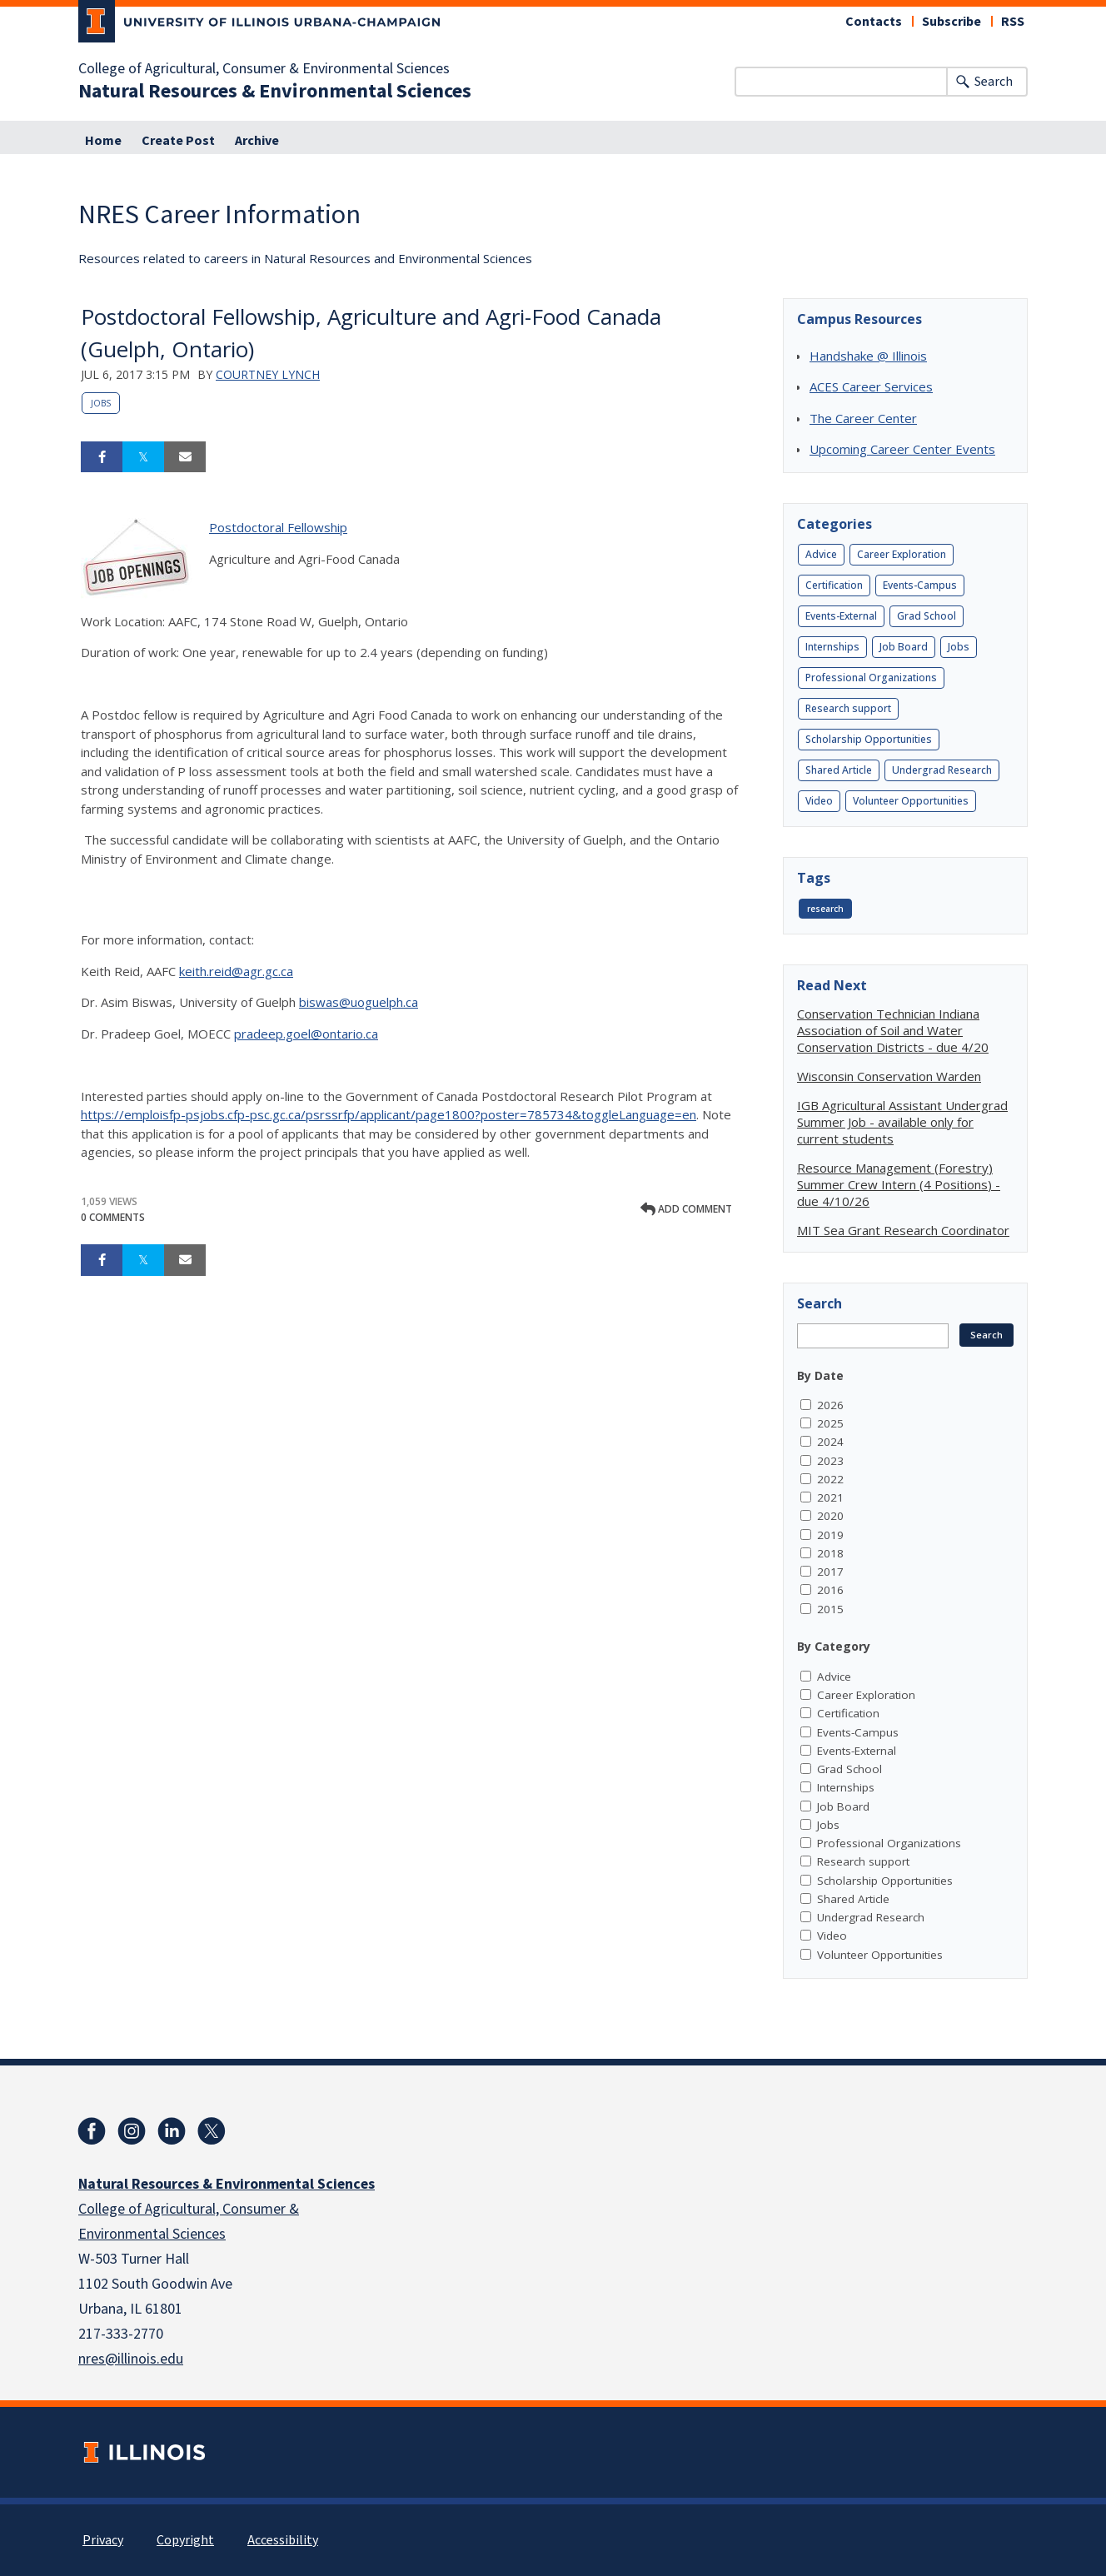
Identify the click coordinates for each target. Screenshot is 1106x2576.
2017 (830, 1571)
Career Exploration (901, 554)
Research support (848, 708)
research (825, 908)
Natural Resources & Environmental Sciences (274, 91)
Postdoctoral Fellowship (278, 527)
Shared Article (838, 770)
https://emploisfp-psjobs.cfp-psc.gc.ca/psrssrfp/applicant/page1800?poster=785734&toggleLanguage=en (388, 1114)
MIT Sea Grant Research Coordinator (903, 1230)
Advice (821, 554)
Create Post (178, 141)
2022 (830, 1479)
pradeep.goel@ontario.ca (306, 1033)
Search (993, 81)
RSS (1012, 21)
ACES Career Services (871, 386)
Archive (257, 141)
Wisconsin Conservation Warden (889, 1076)
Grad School (926, 616)
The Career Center (863, 418)
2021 (830, 1497)
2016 (830, 1589)
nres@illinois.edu (130, 2359)
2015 (830, 1609)
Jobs (101, 403)
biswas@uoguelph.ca (358, 1002)
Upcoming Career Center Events (902, 449)
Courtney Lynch (268, 374)
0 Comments (113, 1217)
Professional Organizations (871, 677)
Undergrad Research (942, 770)
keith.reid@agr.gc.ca (236, 971)
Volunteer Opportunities (911, 801)
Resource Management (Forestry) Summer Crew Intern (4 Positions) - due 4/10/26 (898, 1184)
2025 (830, 1423)
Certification (834, 585)
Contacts (873, 21)
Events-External (841, 616)
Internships (832, 647)
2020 (830, 1515)
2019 (830, 1534)
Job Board (903, 647)
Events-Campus (920, 585)
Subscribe (951, 21)
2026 (830, 1405)
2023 (830, 1460)
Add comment (686, 1209)
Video (819, 801)
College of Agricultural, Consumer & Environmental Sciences (264, 69)
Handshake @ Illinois (868, 355)
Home (103, 141)
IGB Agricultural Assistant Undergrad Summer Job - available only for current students (902, 1122)
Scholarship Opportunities (868, 739)
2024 (830, 1441)
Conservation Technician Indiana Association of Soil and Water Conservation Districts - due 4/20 (893, 1030)
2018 (830, 1553)
